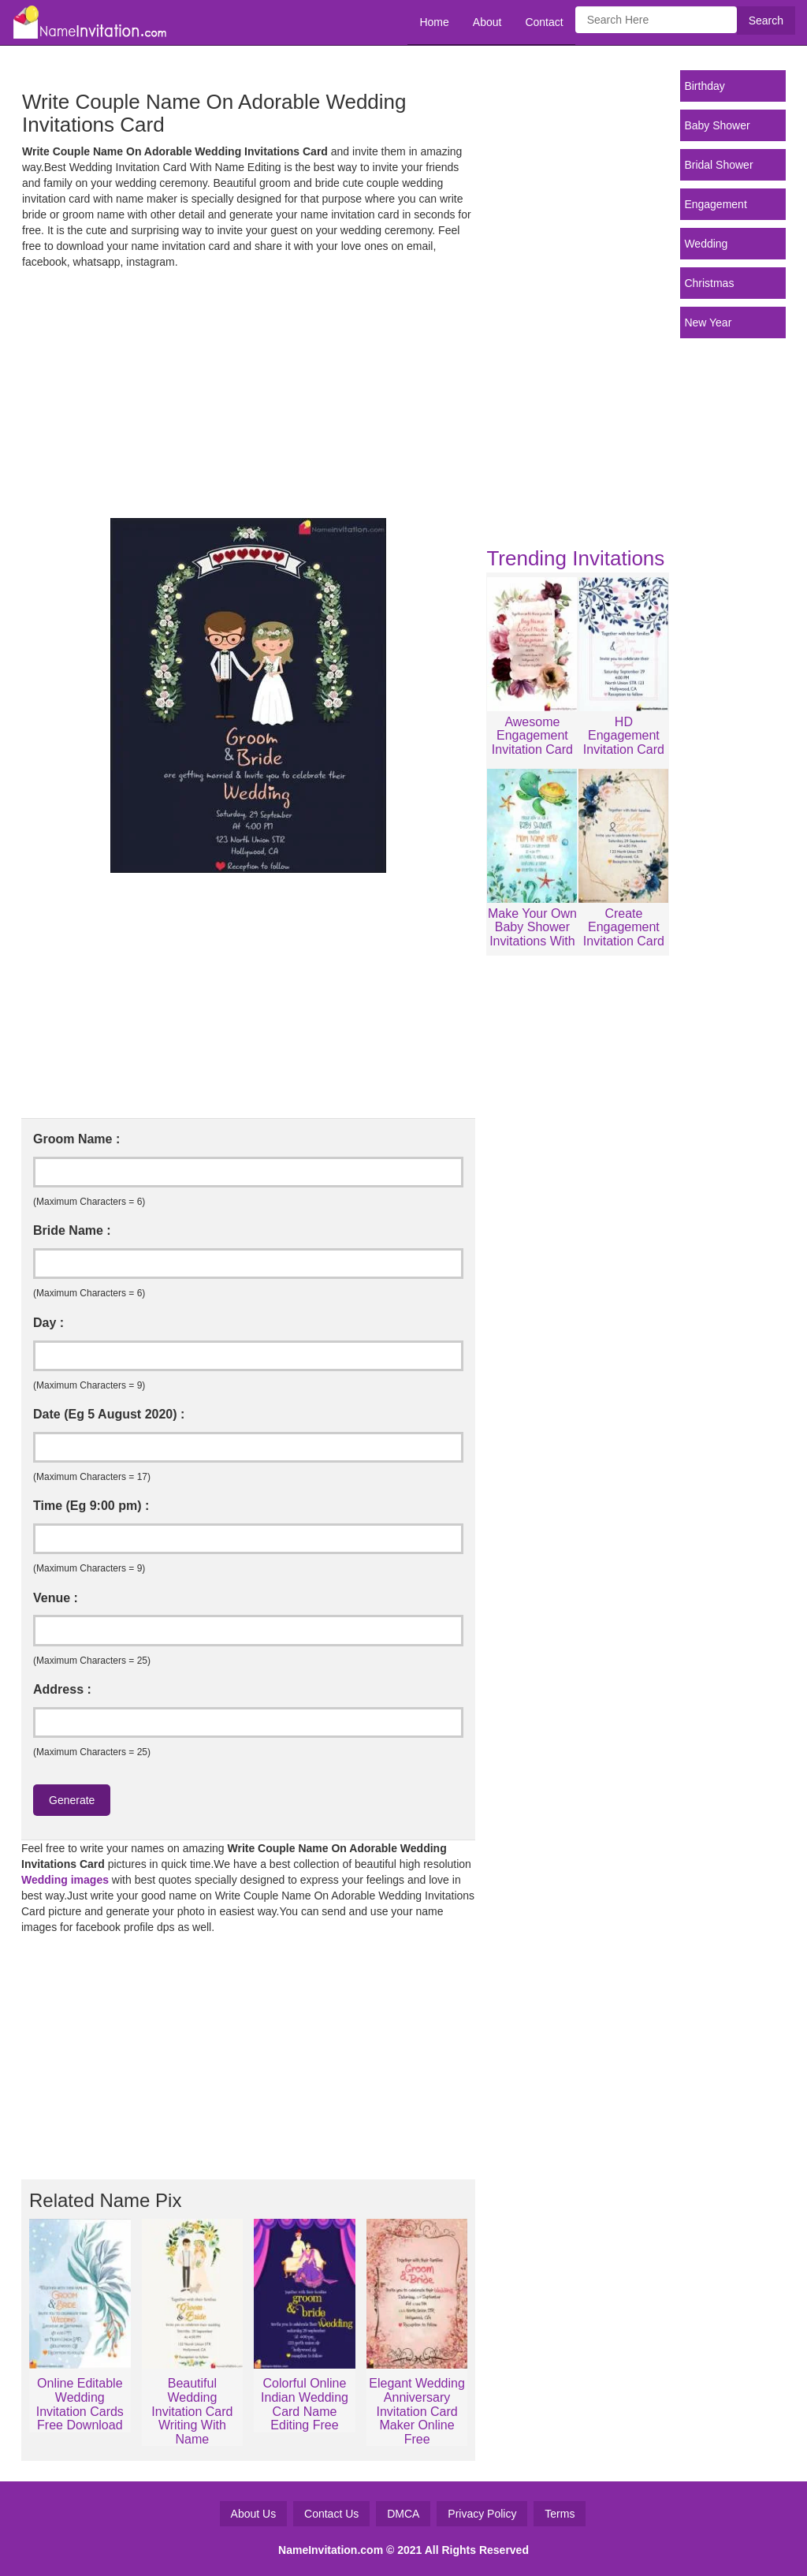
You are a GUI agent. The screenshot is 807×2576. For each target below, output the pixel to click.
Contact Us (331, 2513)
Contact (544, 22)
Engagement (715, 204)
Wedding (705, 243)
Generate (72, 1800)
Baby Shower (716, 125)
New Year (707, 322)
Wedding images (65, 1879)
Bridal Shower (718, 164)
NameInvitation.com (330, 2550)
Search (766, 20)
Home (433, 22)
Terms (560, 2513)
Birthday (704, 86)
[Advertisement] (248, 391)
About (487, 22)
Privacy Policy (482, 2513)
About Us (254, 2513)
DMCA (403, 2513)
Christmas (709, 283)
